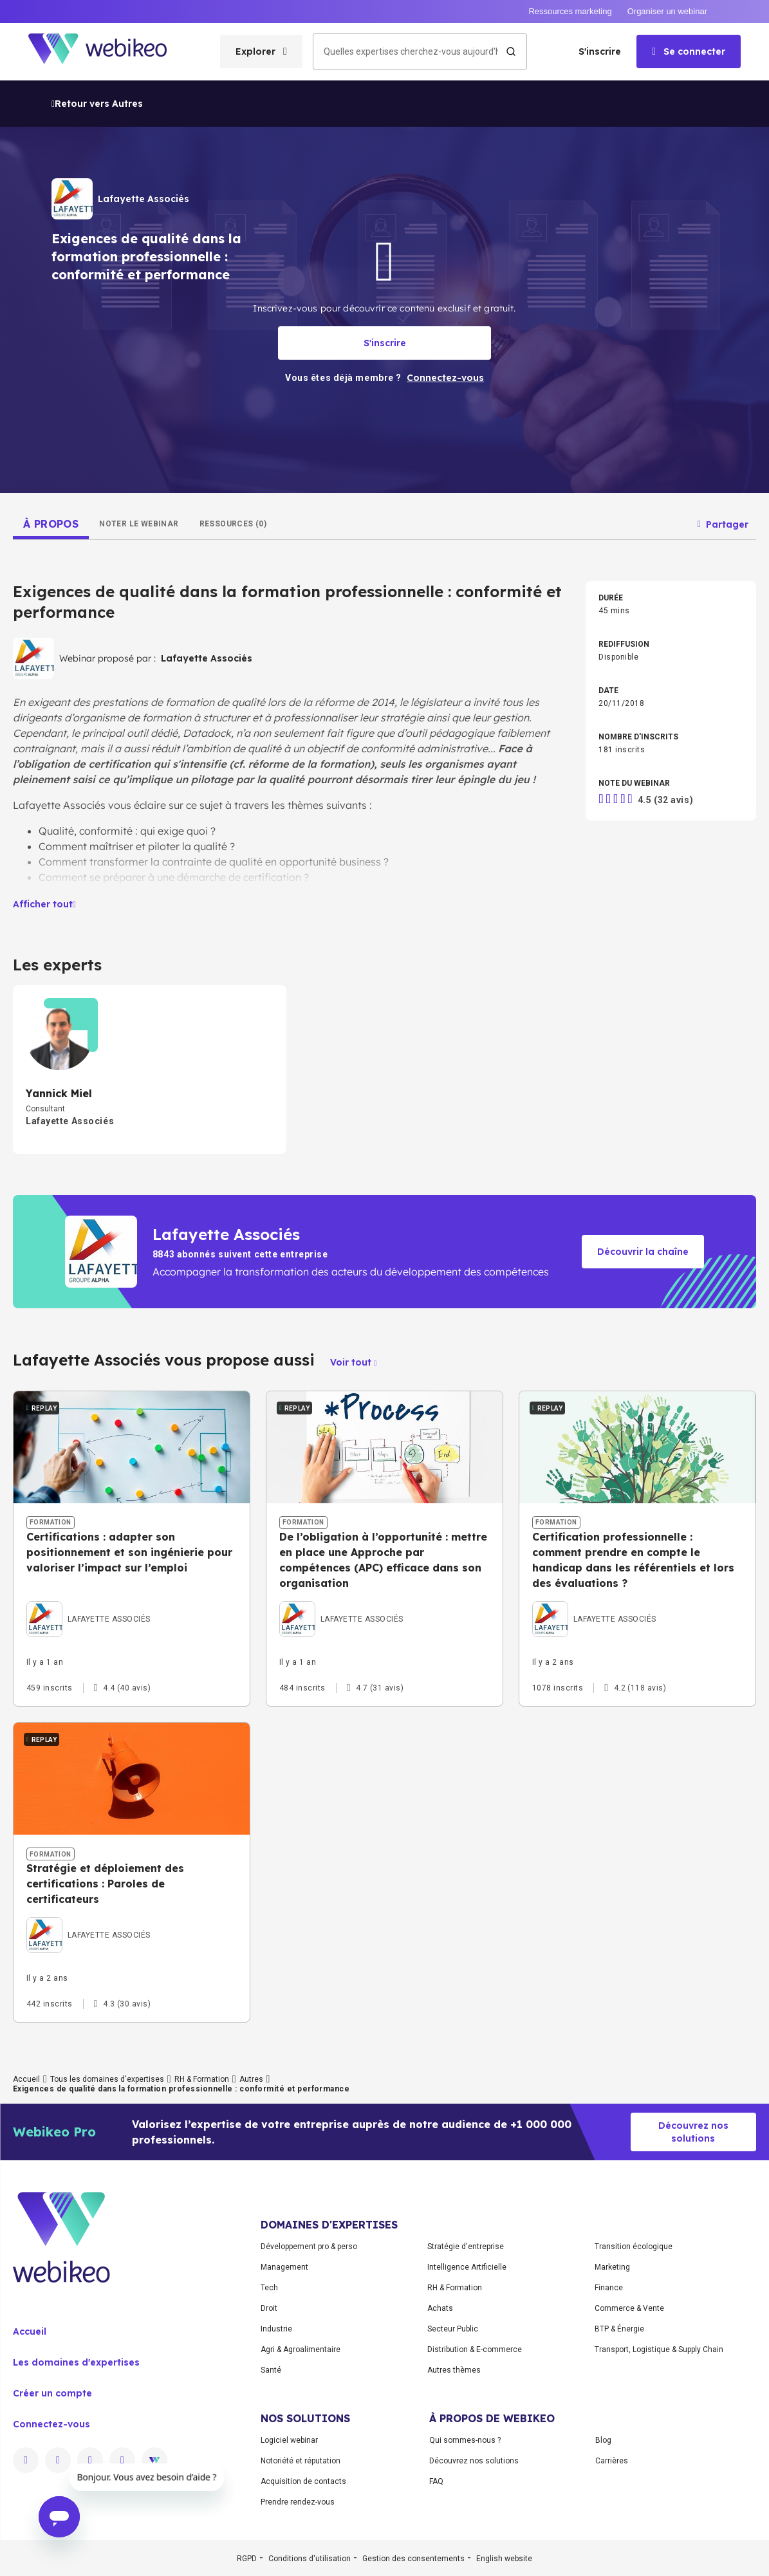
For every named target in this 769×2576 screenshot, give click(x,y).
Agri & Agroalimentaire (300, 2349)
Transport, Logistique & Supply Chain (659, 2349)
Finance (609, 2287)
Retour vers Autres (97, 103)
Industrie (276, 2328)
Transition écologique (633, 2246)
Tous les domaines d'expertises (107, 2079)
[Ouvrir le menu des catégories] (261, 51)
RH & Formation (201, 2079)
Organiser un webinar (667, 11)
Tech (269, 2287)
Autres (251, 2079)
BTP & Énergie (619, 2328)
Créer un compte (52, 2393)
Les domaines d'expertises (76, 2362)
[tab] (51, 523)
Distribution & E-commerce (474, 2349)
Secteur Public (452, 2328)
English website (504, 2558)
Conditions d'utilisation (309, 2558)
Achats (440, 2308)
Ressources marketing (569, 11)
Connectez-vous (51, 2424)
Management (284, 2267)
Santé (271, 2370)
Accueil (26, 2079)
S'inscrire (600, 51)
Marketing (612, 2267)
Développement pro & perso (309, 2246)
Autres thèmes (454, 2370)
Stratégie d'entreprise (465, 2246)
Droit (269, 2308)
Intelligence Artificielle (466, 2267)
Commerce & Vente (629, 2308)
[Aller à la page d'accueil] (108, 51)
